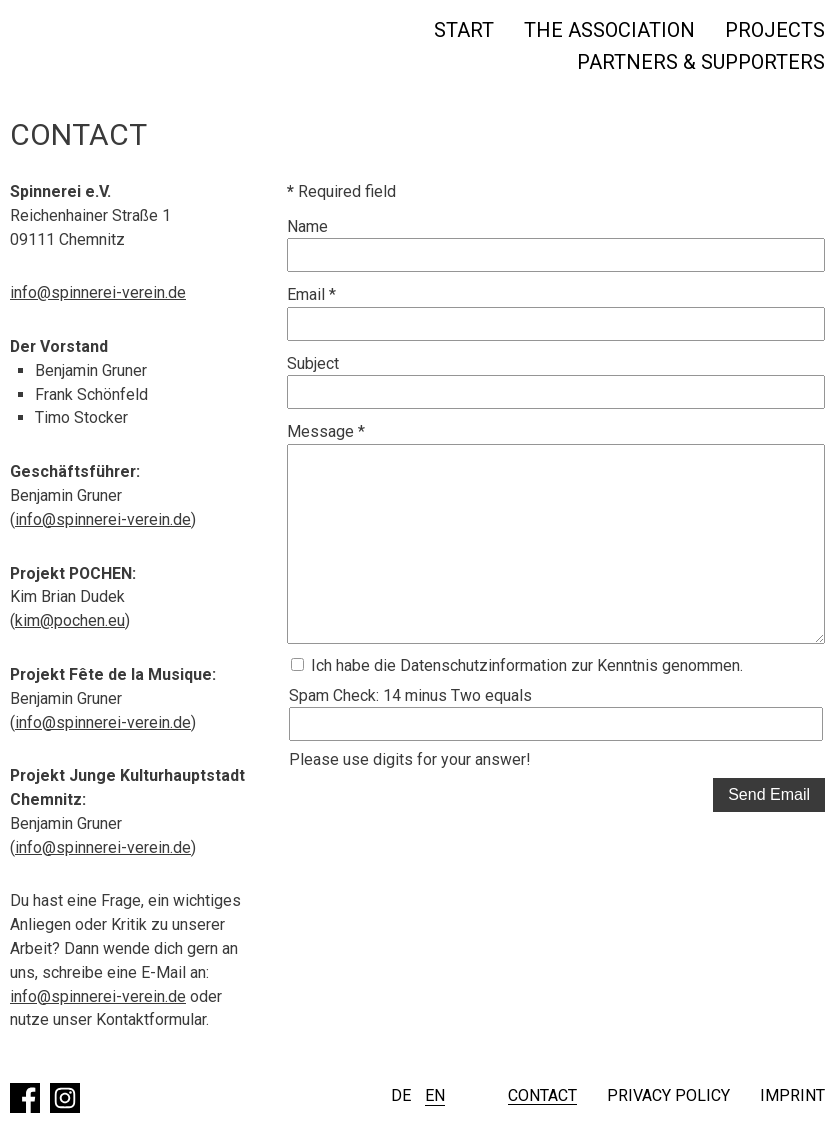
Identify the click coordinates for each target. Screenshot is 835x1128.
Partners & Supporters (701, 62)
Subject (313, 363)
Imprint (792, 1096)
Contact (542, 1096)
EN (435, 1095)
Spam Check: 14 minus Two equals (410, 696)
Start (464, 30)
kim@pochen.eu (70, 623)
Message (326, 432)
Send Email (769, 795)
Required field (341, 191)
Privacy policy (668, 1096)
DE (401, 1095)
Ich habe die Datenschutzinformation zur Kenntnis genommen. (517, 666)
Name (307, 226)
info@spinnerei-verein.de (98, 293)
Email (311, 295)
